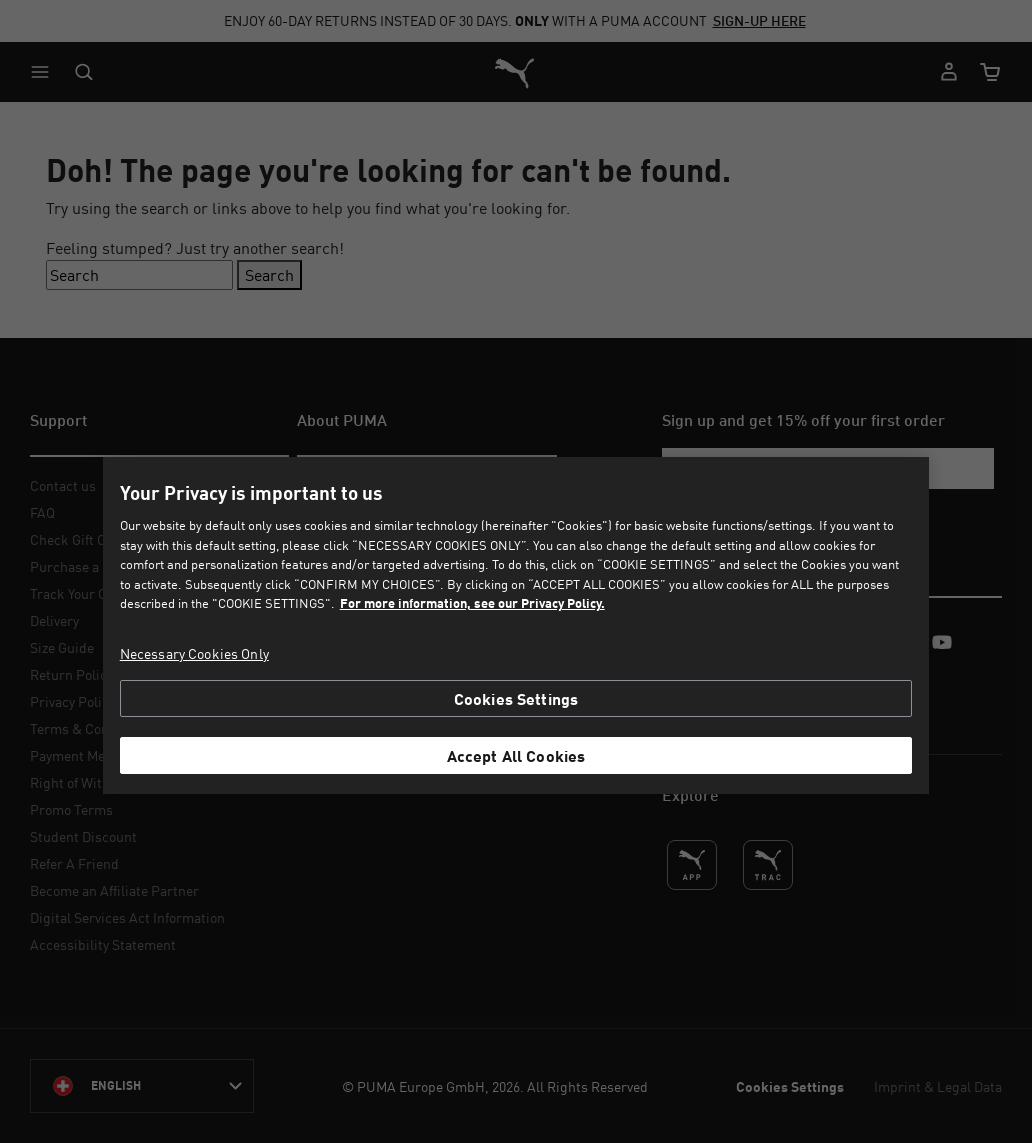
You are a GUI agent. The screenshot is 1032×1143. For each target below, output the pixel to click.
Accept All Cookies (516, 755)
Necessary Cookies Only (194, 653)
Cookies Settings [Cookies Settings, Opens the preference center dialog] (516, 698)
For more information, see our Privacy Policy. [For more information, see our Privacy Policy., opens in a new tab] (472, 603)
